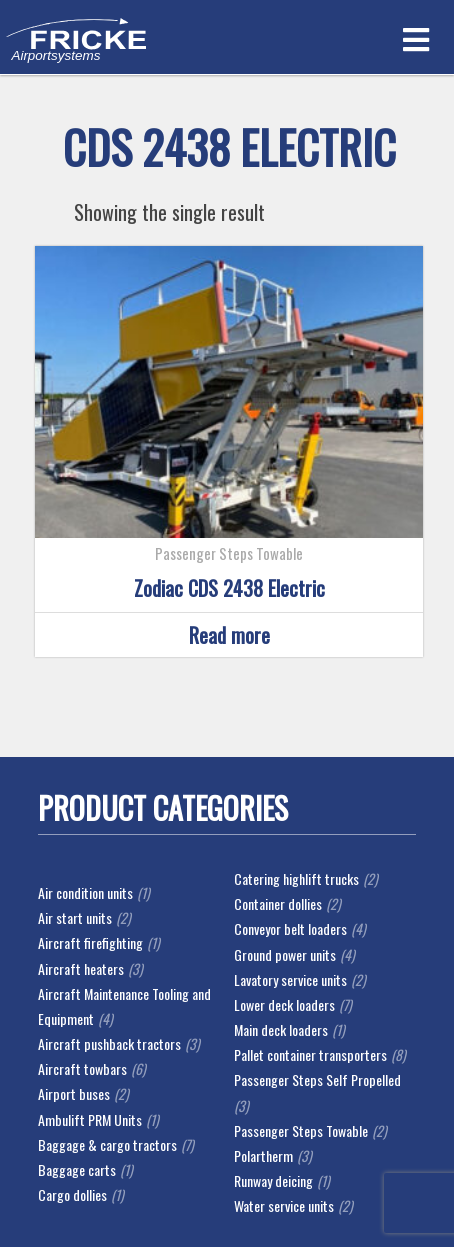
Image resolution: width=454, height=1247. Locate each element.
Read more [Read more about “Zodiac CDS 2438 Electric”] (229, 635)
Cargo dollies (72, 1194)
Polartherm (263, 1155)
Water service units (284, 1205)
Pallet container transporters (310, 1054)
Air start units (75, 917)
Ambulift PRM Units (90, 1119)
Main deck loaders (281, 1029)
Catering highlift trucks (296, 878)
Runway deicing (273, 1180)
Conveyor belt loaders (290, 928)
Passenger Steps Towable (301, 1130)
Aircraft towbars (82, 1068)
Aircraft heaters (81, 968)
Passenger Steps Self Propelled (317, 1079)
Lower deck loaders (284, 1004)
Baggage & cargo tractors (107, 1144)
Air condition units (85, 892)
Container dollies (278, 903)
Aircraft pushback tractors (109, 1043)
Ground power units (285, 954)
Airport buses (74, 1093)
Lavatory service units (290, 979)
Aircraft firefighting (90, 942)
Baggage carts (77, 1169)
